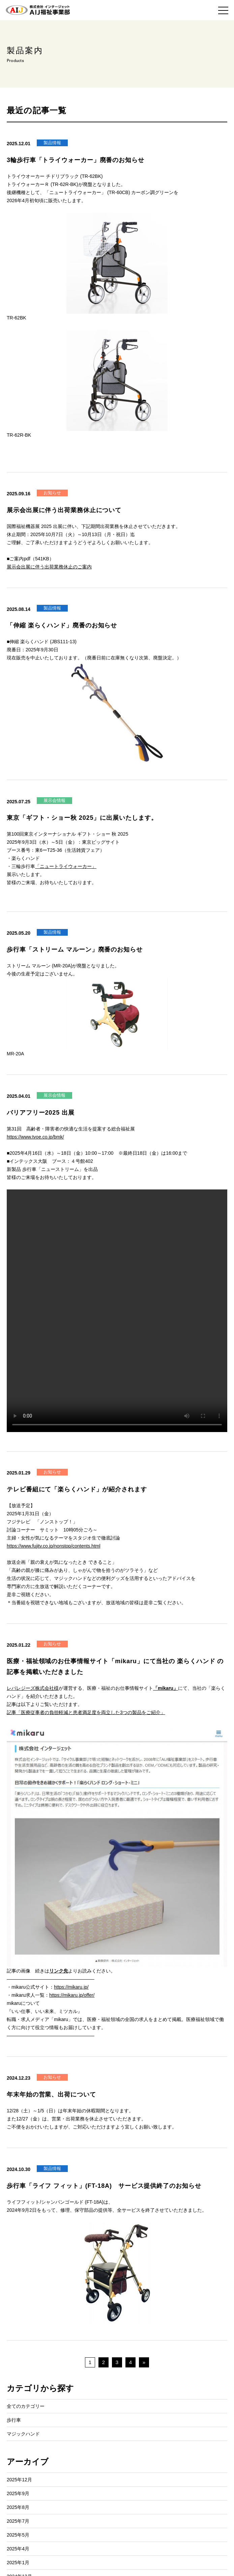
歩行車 (14, 2420)
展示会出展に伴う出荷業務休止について (64, 510)
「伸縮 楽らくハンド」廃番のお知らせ (62, 625)
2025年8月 (18, 2507)
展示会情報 (54, 800)
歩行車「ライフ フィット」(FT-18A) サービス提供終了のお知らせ (104, 2185)
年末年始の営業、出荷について (51, 2094)
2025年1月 (18, 2562)
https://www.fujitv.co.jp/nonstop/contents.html (53, 1546)
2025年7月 (18, 2521)
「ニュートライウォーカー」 (65, 866)
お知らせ (52, 492)
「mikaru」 (165, 1688)
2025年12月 (19, 2479)
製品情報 (52, 142)
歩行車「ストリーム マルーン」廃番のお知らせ (75, 949)
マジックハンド (23, 2434)
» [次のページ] (144, 2362)
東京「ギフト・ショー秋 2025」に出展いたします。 (82, 817)
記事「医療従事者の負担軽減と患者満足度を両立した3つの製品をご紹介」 (86, 1712)
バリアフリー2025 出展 (41, 1112)
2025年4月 (18, 2548)
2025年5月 (18, 2535)
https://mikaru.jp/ (71, 1987)
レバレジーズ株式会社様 (33, 1688)
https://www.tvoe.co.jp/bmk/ (35, 1137)
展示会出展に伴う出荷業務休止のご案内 (49, 566)
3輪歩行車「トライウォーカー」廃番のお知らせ (75, 160)
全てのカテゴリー (26, 2406)
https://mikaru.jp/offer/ (71, 1995)
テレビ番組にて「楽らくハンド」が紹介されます (77, 1489)
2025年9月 (18, 2493)
